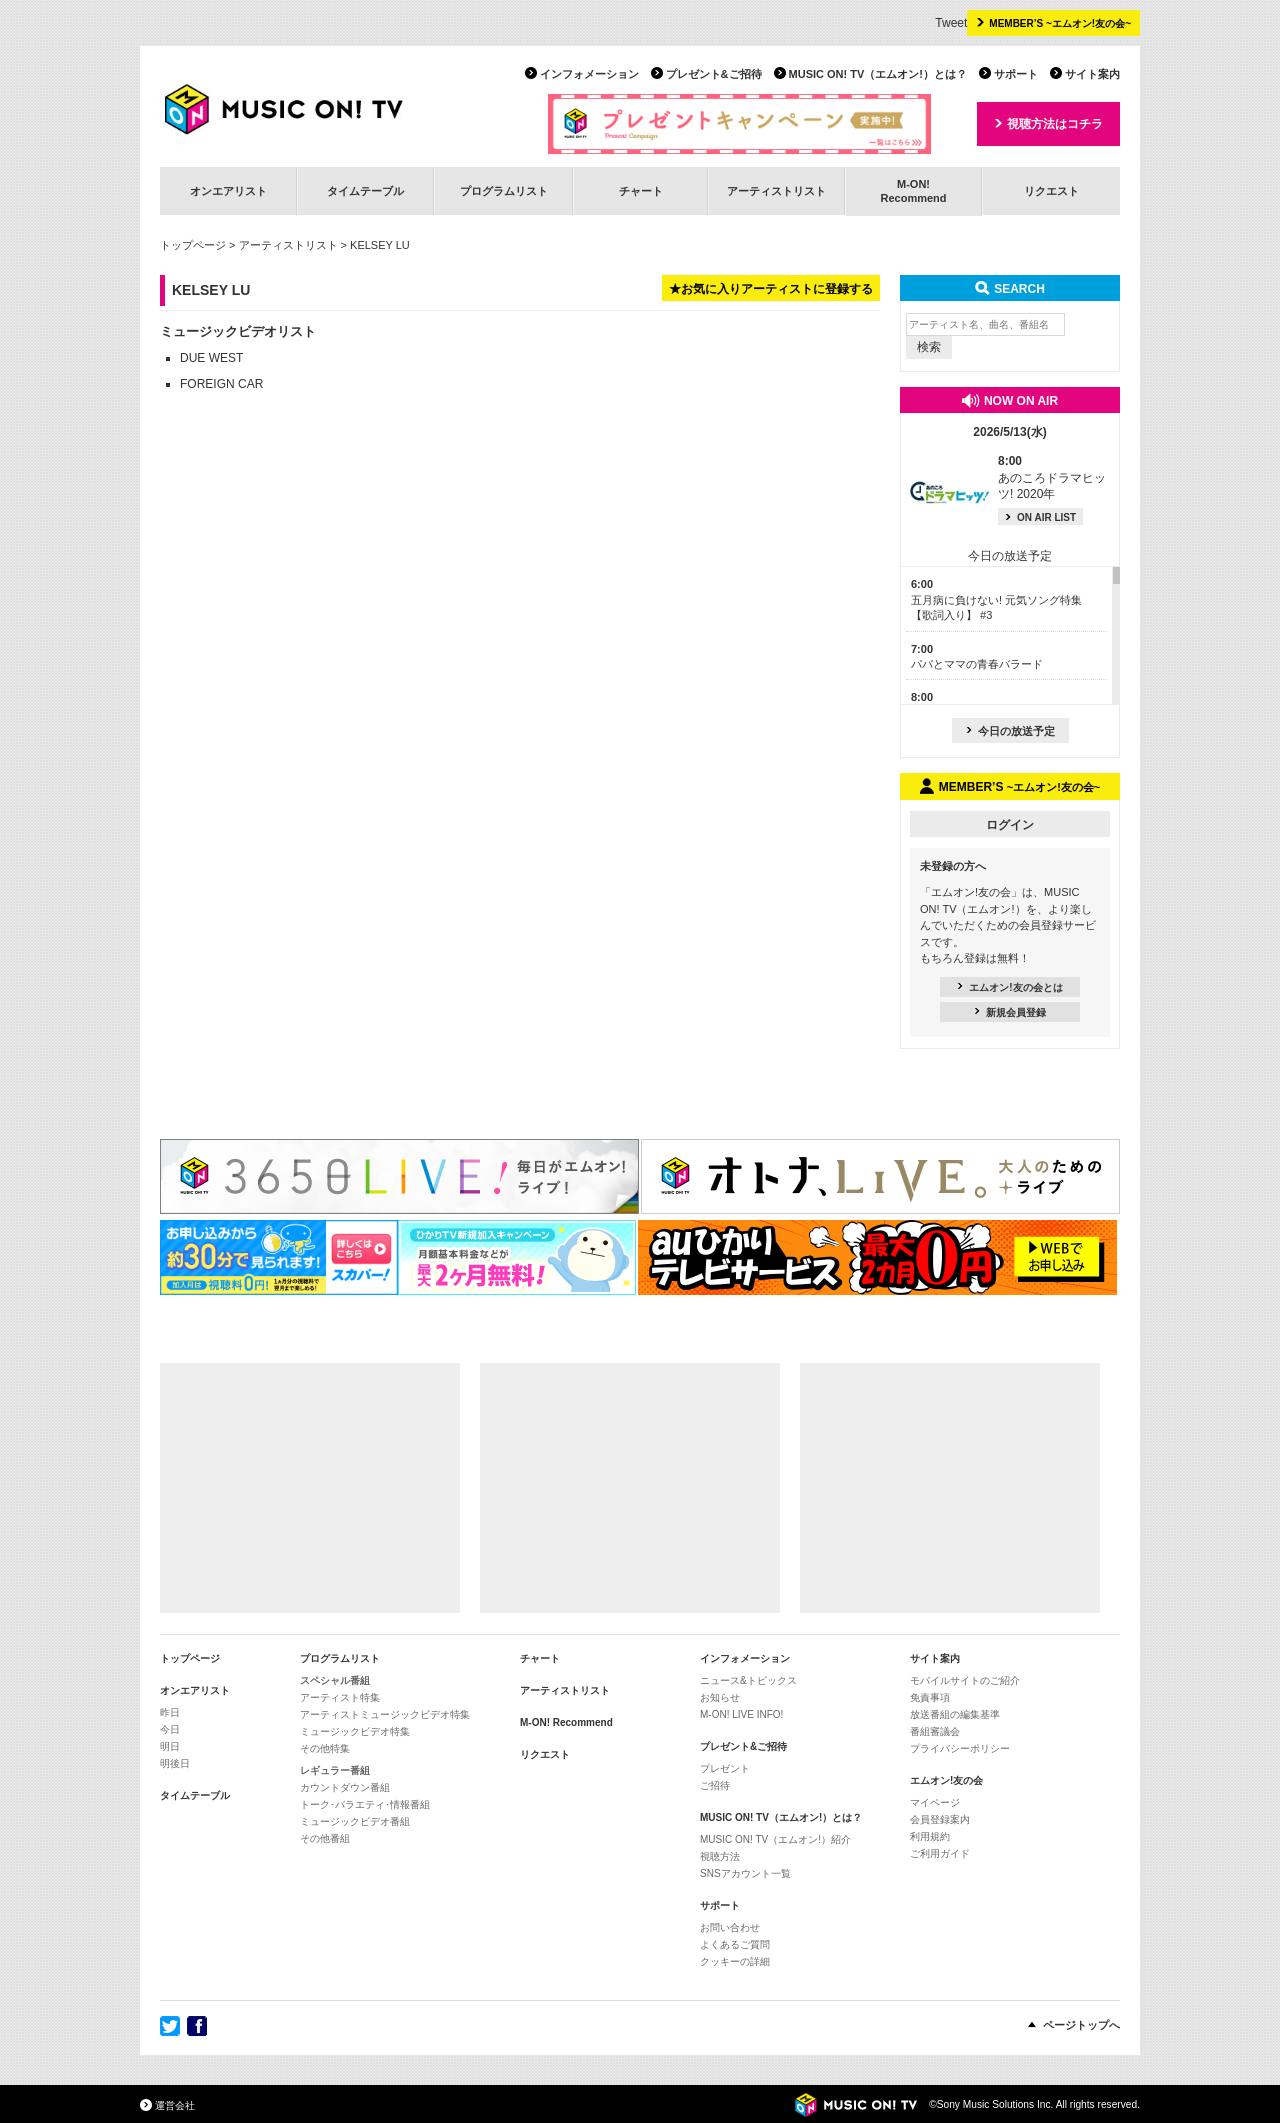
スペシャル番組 (335, 1680)
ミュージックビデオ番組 (355, 1821)
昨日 (170, 1712)
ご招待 (715, 1785)
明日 (170, 1746)
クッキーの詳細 (735, 1961)
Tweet (951, 23)
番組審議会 (935, 1731)
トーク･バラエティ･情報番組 (365, 1804)
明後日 (175, 1763)
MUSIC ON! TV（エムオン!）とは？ (878, 74)
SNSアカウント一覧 (745, 1873)
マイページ (935, 1802)
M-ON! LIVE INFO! (741, 1714)
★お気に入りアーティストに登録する (771, 289)
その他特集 (325, 1748)
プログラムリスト (504, 191)
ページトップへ (1081, 2025)
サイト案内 (1092, 74)
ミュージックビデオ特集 (355, 1731)
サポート (1016, 74)
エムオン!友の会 (946, 1780)
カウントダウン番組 (345, 1787)
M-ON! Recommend (566, 1722)
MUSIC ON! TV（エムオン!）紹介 (775, 1839)
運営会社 (175, 2105)
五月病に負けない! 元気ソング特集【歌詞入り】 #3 (996, 599)
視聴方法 (720, 1856)
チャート (641, 191)
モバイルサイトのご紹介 (965, 1680)
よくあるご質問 (735, 1944)
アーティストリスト (776, 191)
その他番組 (325, 1838)
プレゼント (725, 1768)
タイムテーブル (365, 191)
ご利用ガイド (940, 1853)
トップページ (193, 245)
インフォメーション (589, 74)
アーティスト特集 (340, 1697)
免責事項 (930, 1697)
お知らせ (720, 1697)
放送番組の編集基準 (955, 1714)
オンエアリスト (228, 191)
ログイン (1010, 825)
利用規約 (930, 1836)
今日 (170, 1729)
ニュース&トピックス (748, 1680)
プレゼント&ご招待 (714, 74)
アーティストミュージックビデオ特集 (385, 1714)
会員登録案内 (940, 1819)
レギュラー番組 (335, 1770)
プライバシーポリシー (960, 1748)
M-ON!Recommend (913, 190)
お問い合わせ (730, 1927)
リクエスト (1051, 191)
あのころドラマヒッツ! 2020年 (1052, 478)
